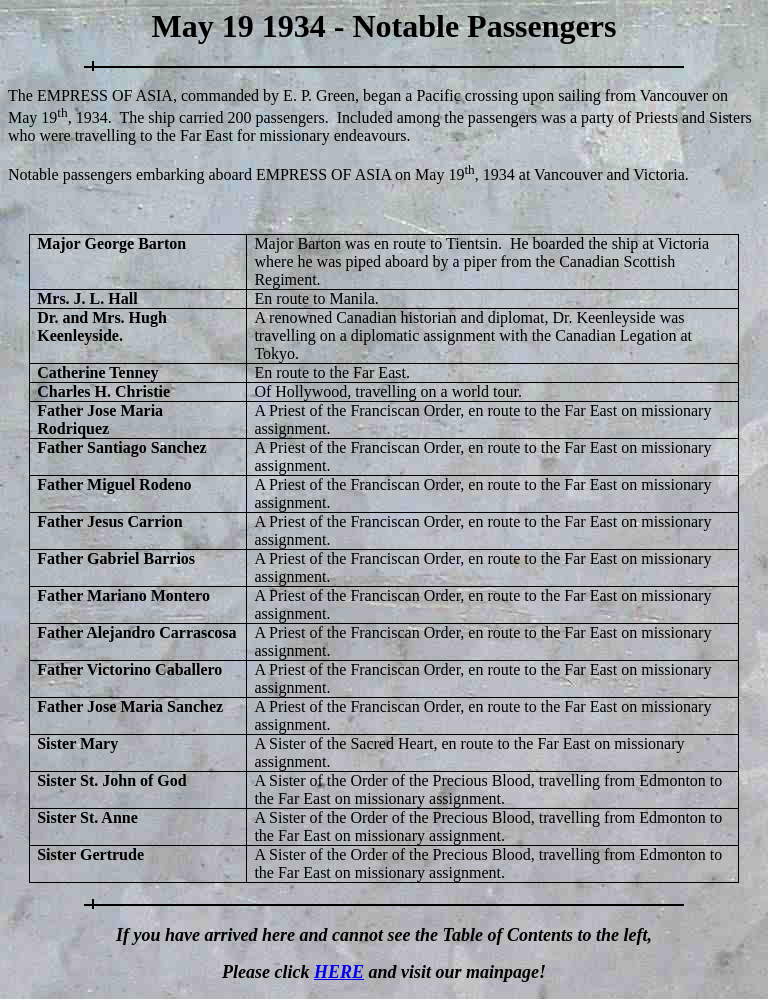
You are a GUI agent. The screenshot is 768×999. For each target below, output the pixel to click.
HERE (339, 972)
